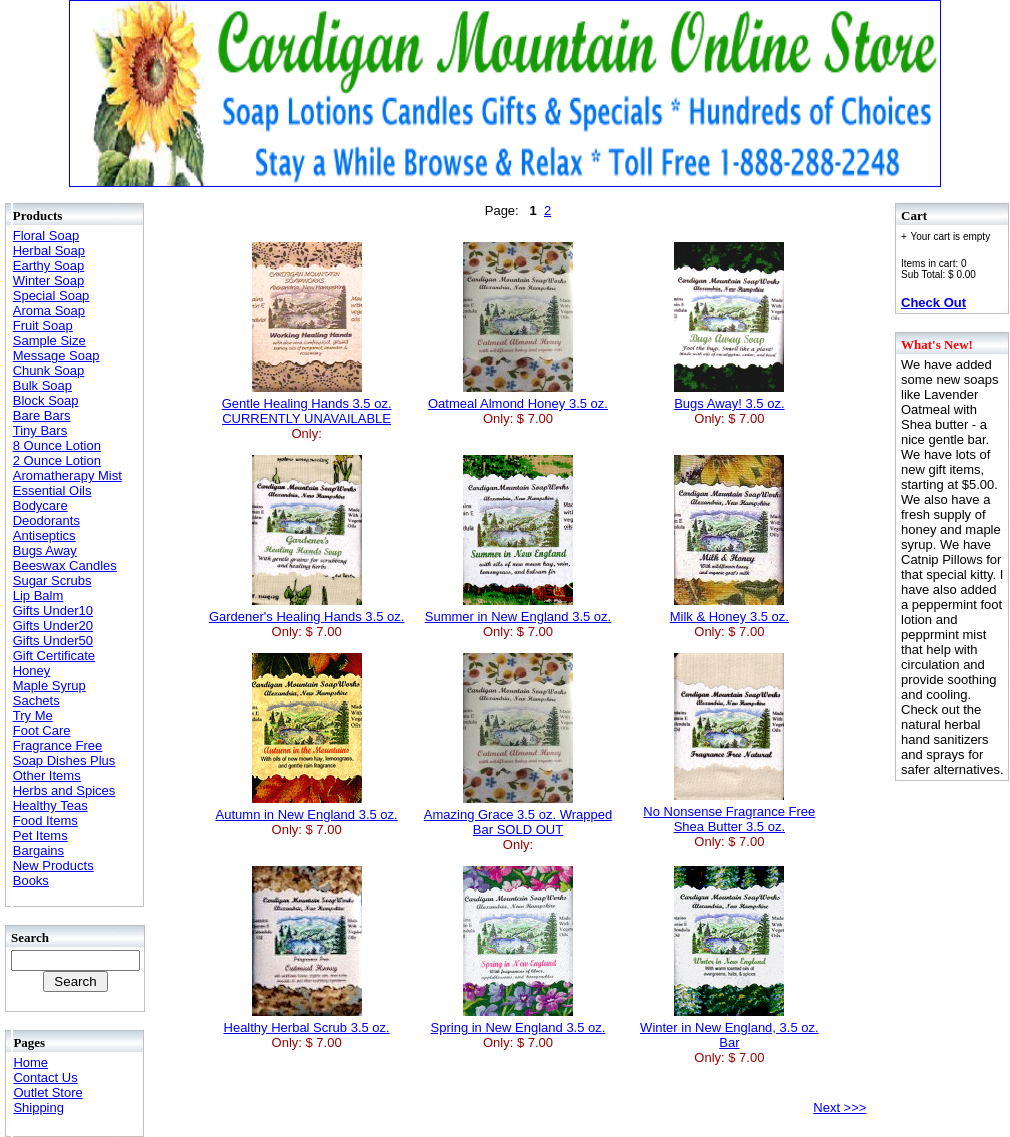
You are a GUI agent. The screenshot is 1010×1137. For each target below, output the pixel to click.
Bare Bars (42, 415)
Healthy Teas (50, 805)
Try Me (33, 715)
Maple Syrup (49, 685)
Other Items (47, 775)
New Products (53, 865)
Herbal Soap (49, 250)
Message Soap (56, 355)
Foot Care (42, 730)
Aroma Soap (49, 310)
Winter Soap (49, 280)
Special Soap (51, 295)
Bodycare (40, 505)
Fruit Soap (43, 325)
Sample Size (49, 340)
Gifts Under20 (53, 625)
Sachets (36, 700)
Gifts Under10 (53, 610)
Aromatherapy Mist (67, 475)
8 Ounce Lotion (57, 445)
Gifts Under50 (53, 640)
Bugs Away (45, 550)
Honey (32, 670)
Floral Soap (46, 235)
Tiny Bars (40, 430)
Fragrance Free (58, 745)
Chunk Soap (49, 370)
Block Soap (46, 400)
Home (30, 1062)
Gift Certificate (54, 655)
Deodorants (46, 520)
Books (31, 880)
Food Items (45, 820)
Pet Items (40, 835)
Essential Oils (52, 490)
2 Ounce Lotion (57, 460)
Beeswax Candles (65, 565)
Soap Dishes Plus (64, 760)
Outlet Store (47, 1092)
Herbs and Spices (64, 790)
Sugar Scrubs (52, 580)
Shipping (38, 1107)
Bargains (38, 850)
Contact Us (45, 1077)
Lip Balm (38, 595)
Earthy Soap (49, 265)
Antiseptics (44, 535)
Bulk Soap (42, 385)
